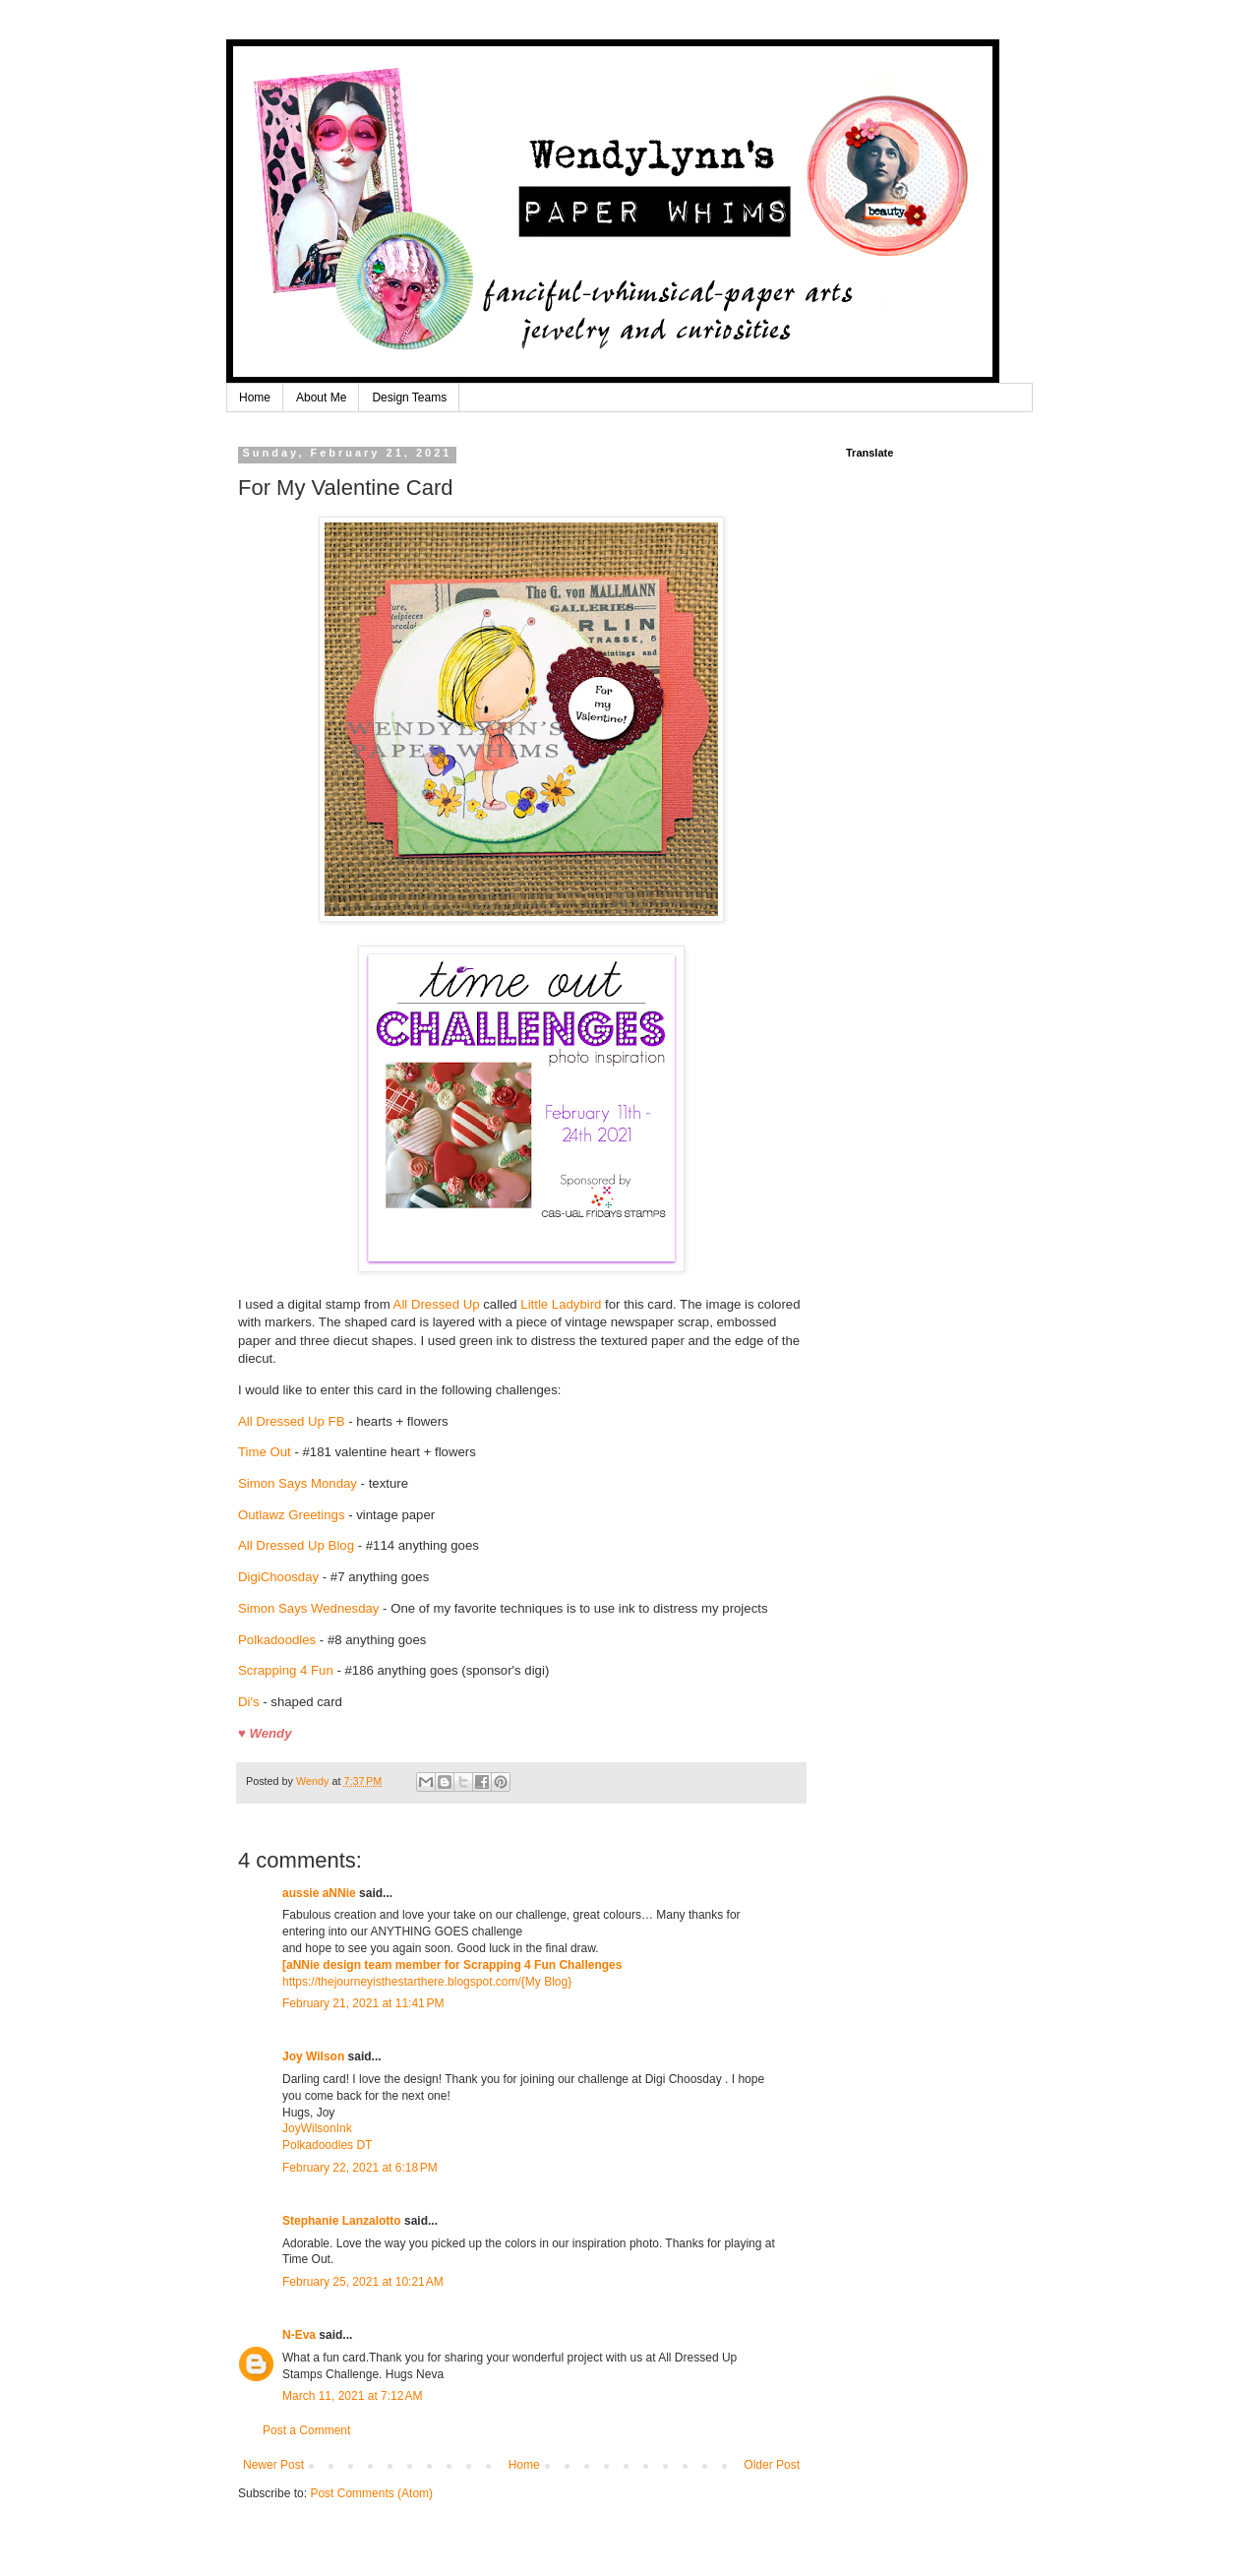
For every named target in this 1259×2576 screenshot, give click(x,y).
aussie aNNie (319, 1893)
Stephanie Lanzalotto (341, 2221)
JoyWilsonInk (317, 2128)
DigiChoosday (278, 1576)
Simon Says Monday (297, 1483)
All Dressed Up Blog (296, 1545)
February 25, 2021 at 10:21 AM (363, 2282)
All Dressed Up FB (291, 1421)
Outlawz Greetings (291, 1514)
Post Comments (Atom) (371, 2493)
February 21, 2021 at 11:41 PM (363, 2003)
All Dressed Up (436, 1304)
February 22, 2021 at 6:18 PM (360, 2168)
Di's (249, 1701)
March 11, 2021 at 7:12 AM (352, 2396)
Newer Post (273, 2465)
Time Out (264, 1451)
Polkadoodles (279, 1639)
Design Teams (409, 397)
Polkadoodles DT (327, 2145)
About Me (321, 397)
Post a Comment (306, 2430)
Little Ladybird (560, 1304)
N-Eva (299, 2335)
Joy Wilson (313, 2056)
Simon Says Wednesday (308, 1608)
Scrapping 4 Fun (287, 1670)
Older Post (772, 2465)
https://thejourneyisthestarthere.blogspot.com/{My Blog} (426, 1982)
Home (254, 397)
